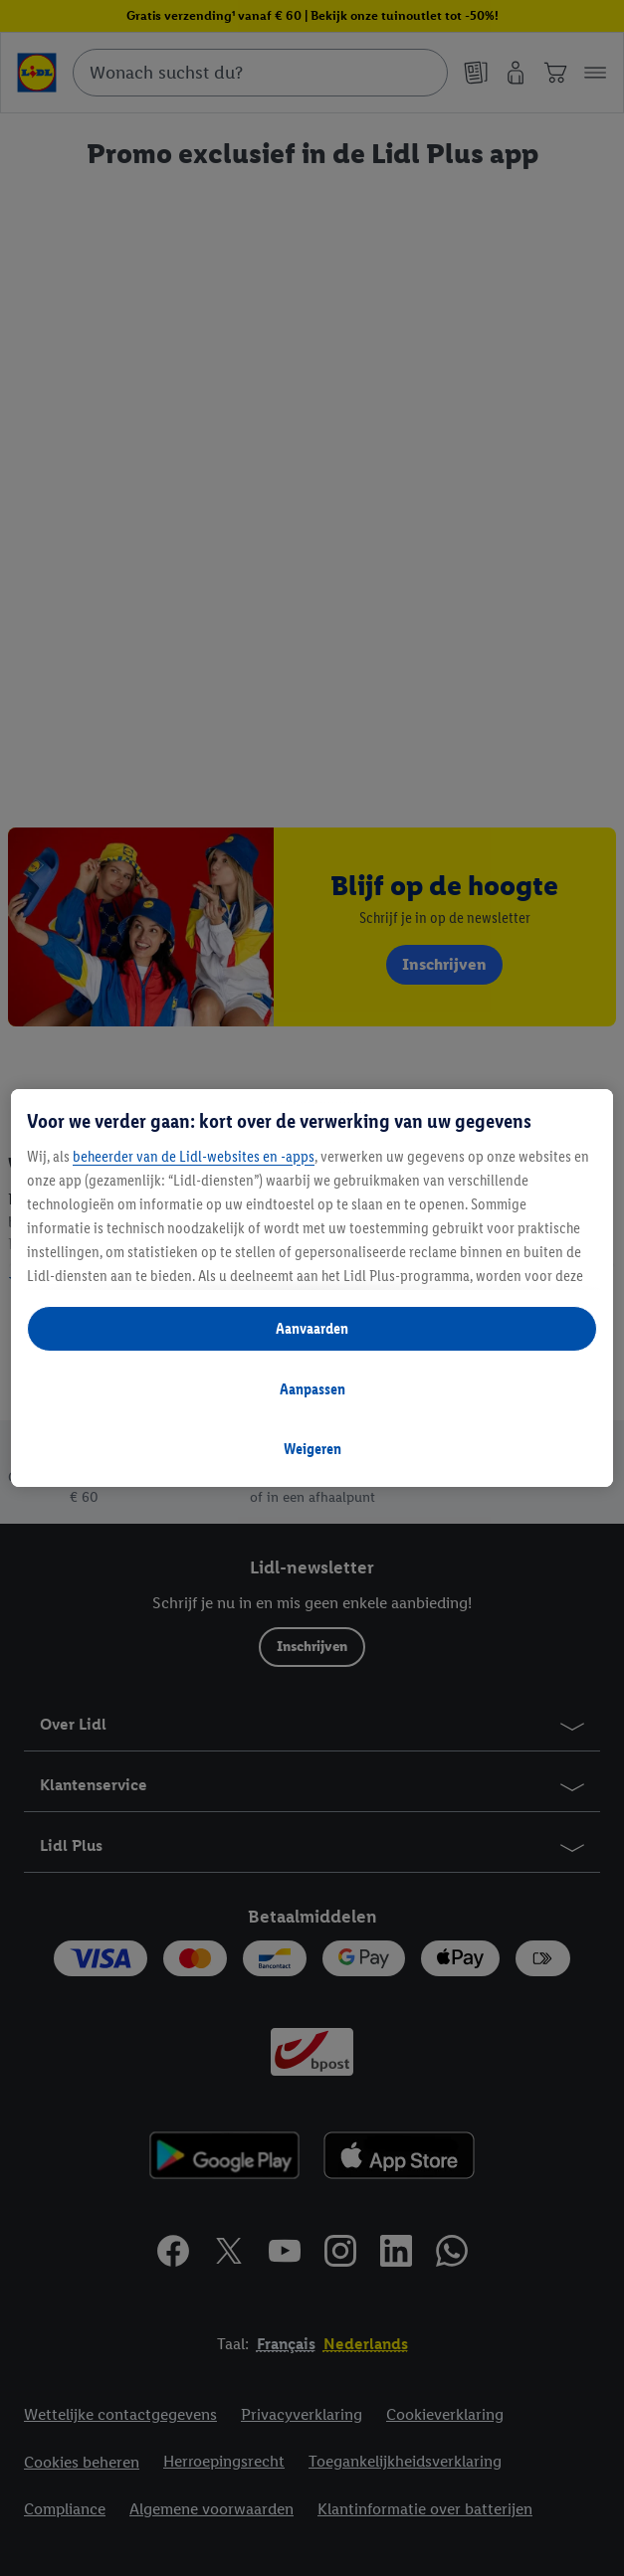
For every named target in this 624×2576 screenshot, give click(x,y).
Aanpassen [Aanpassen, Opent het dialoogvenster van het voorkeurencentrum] (312, 1389)
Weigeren (312, 1448)
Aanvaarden (312, 1328)
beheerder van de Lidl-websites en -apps (193, 1156)
